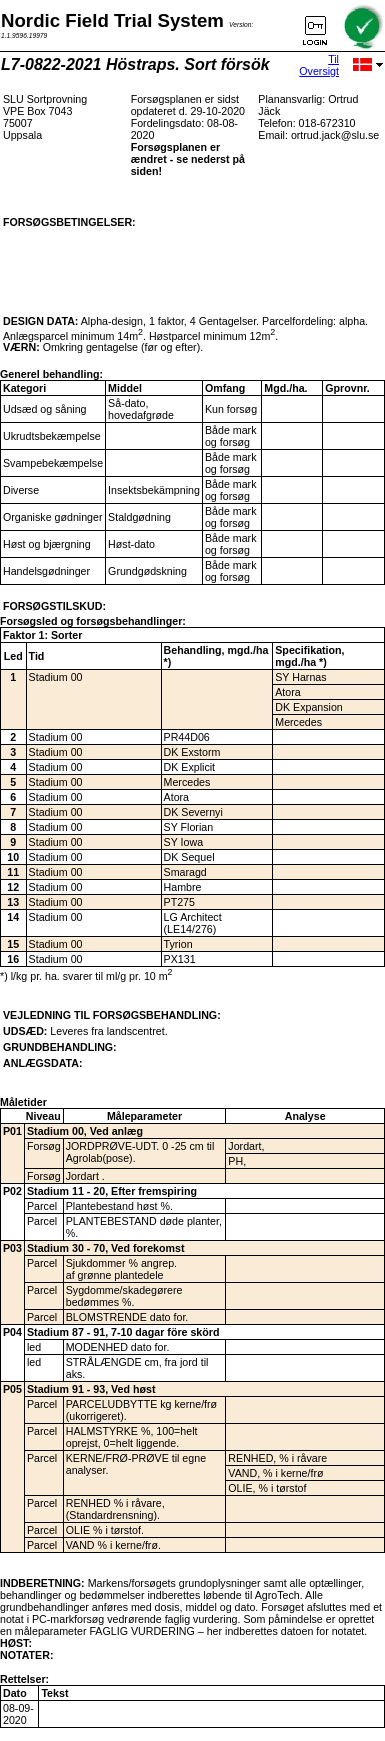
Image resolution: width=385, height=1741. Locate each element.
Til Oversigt (319, 65)
